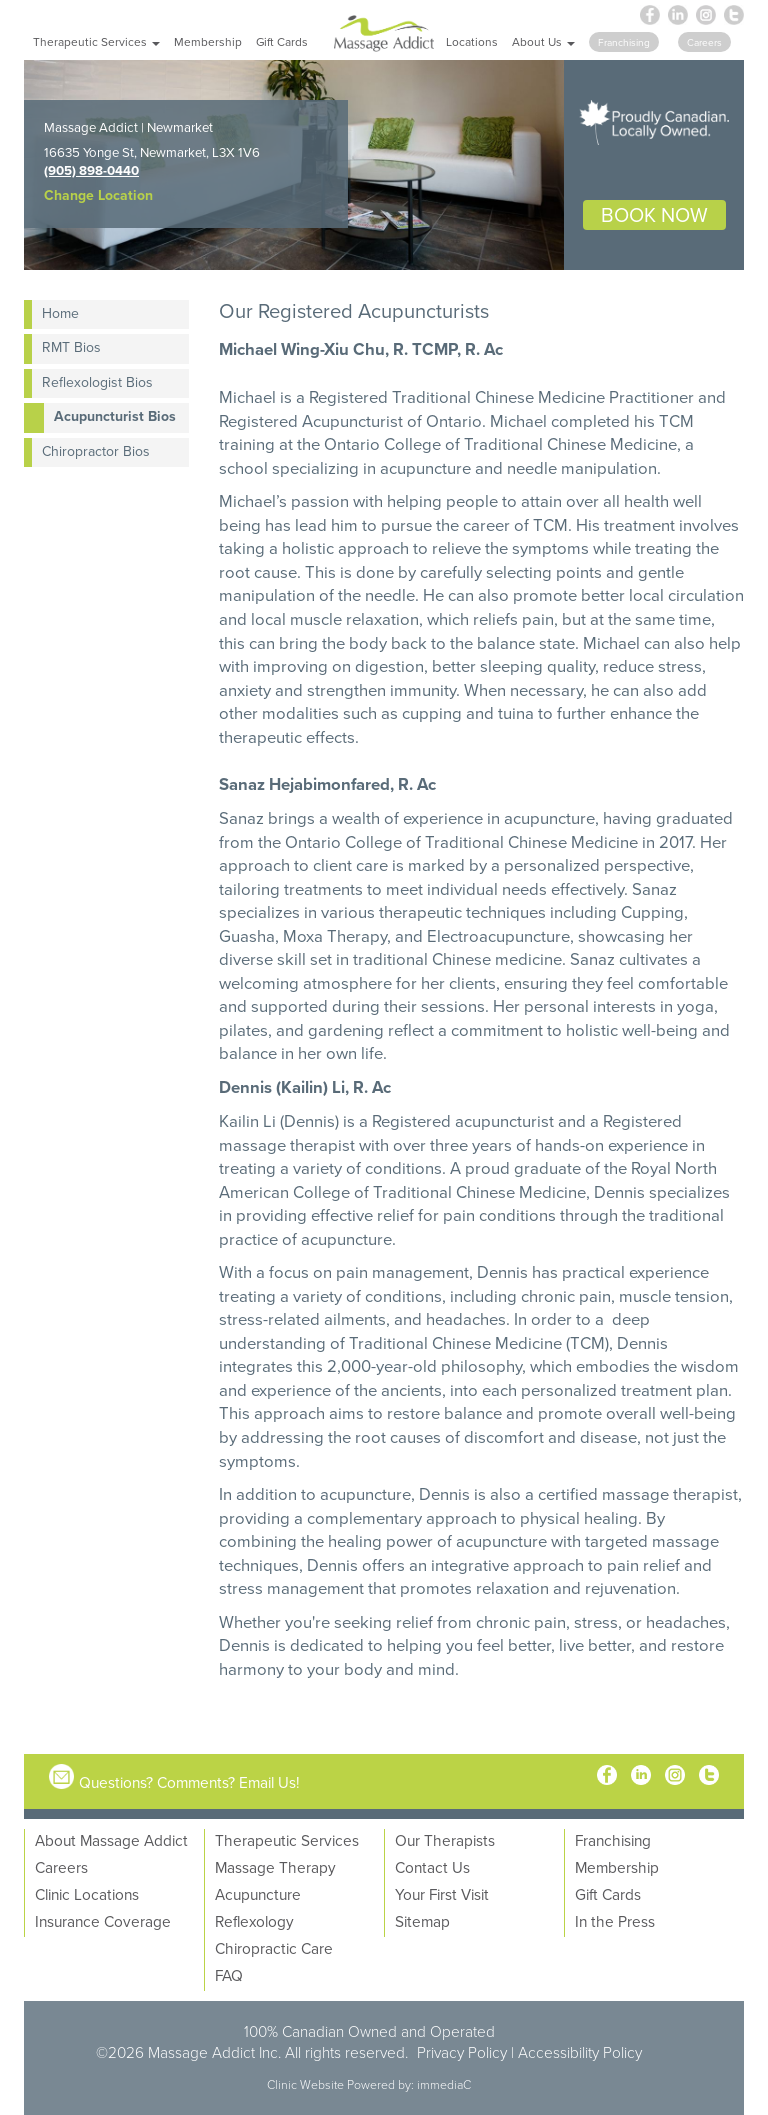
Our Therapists (445, 1840)
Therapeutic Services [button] (96, 41)
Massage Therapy (275, 1867)
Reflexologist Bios (97, 382)
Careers (61, 1867)
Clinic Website (305, 2084)
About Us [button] (543, 41)
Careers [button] (704, 42)
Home (60, 313)
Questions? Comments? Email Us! (189, 1782)
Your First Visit (442, 1894)
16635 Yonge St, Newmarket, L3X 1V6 (152, 152)
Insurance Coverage (103, 1921)
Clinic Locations (87, 1894)
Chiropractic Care (274, 1948)
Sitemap (422, 1921)
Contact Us (432, 1867)
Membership (208, 41)
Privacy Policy (462, 2052)
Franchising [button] (624, 42)
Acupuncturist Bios (115, 416)
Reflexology (254, 1921)
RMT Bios (71, 347)
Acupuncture (258, 1894)
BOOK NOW (654, 214)
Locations (472, 41)
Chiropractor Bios (96, 451)
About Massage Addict (111, 1840)
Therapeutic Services (287, 1840)
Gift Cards (282, 41)
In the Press (615, 1921)
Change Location (98, 195)
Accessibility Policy (580, 2052)
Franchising (613, 1840)
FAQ (229, 1975)
